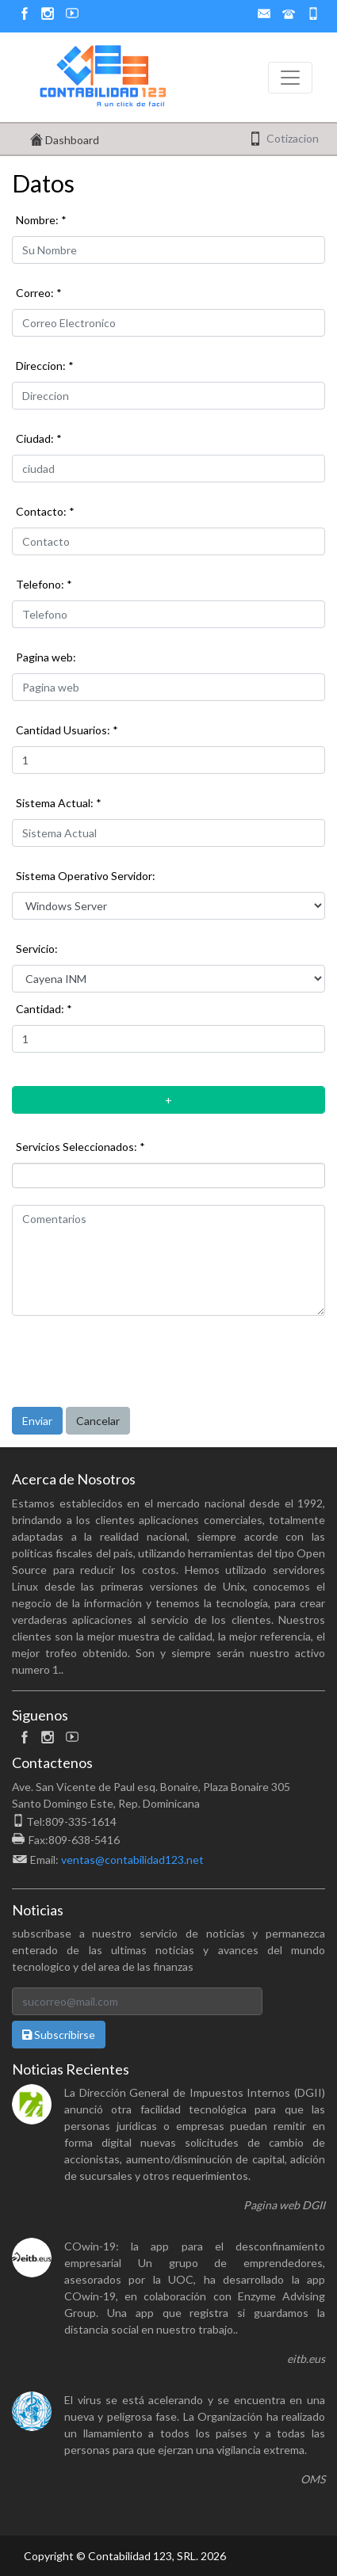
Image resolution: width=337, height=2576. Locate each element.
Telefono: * (44, 584)
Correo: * (39, 292)
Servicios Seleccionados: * (80, 1146)
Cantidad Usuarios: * (67, 730)
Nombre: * (41, 220)
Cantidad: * (44, 1009)
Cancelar (98, 1420)
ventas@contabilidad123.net (132, 1859)
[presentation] (132, 1359)
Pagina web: (46, 657)
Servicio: (37, 948)
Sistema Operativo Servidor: (85, 875)
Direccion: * (45, 365)
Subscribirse (58, 2034)
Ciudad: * (39, 438)
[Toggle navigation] (290, 77)
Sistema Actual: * (58, 803)
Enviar (37, 1420)
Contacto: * (45, 511)
